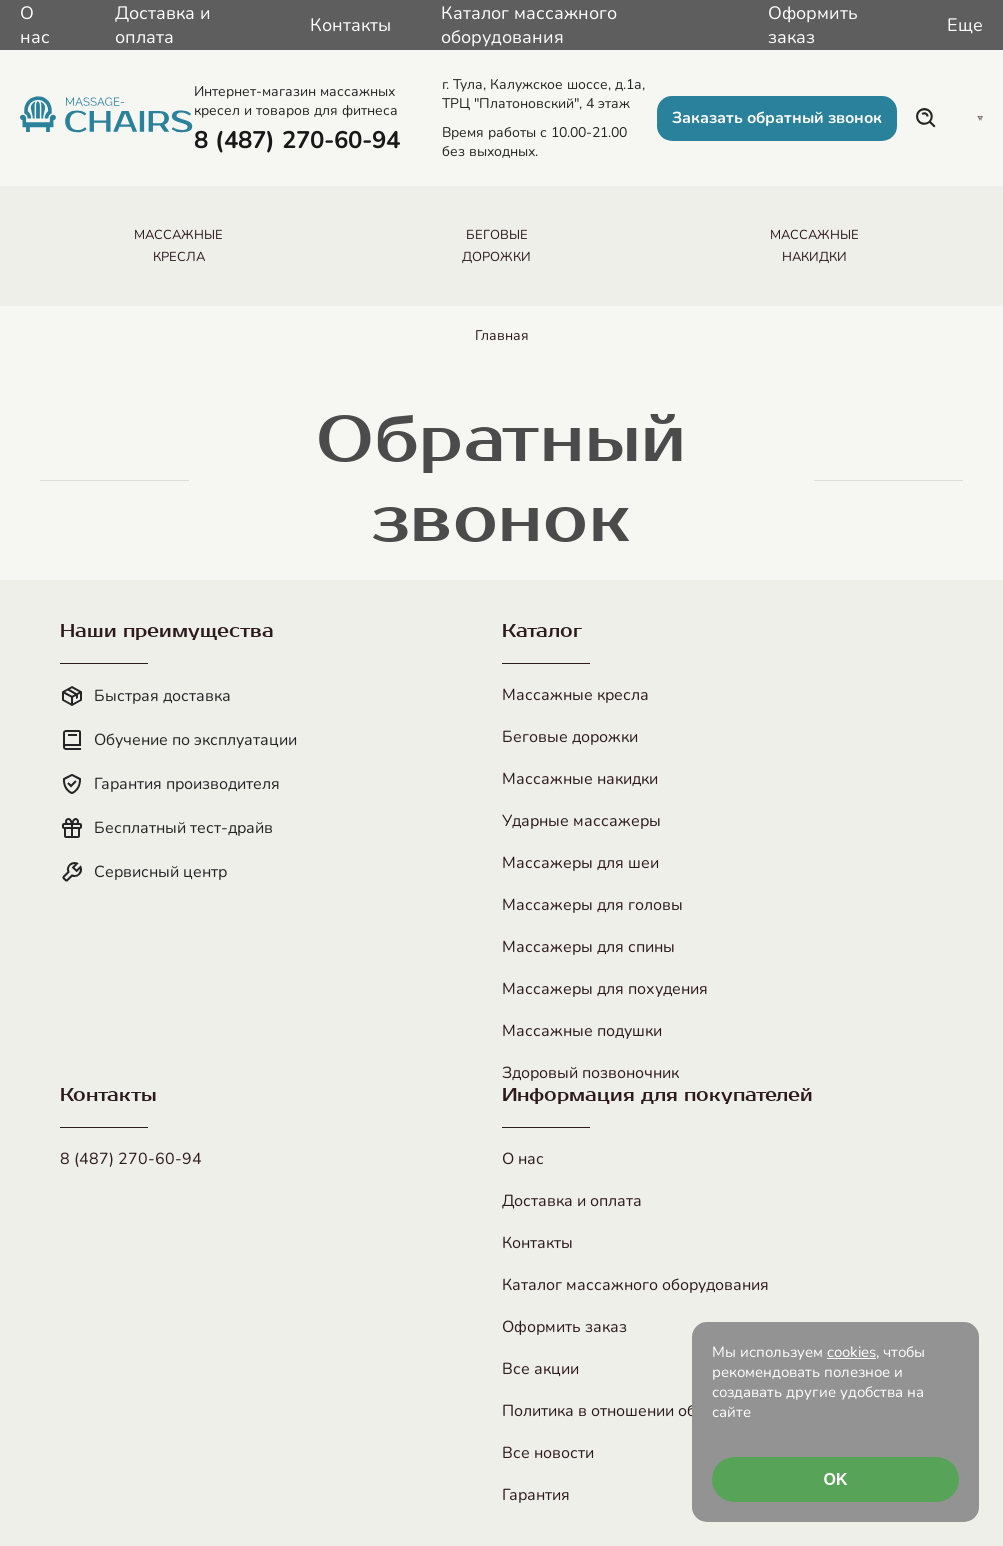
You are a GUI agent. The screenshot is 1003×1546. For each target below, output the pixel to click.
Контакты (350, 25)
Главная (502, 335)
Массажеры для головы (592, 905)
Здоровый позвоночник (590, 1073)
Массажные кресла (575, 695)
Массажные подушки (582, 1031)
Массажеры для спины (588, 947)
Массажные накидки (580, 779)
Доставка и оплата (163, 25)
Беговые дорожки (570, 737)
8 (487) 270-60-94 (131, 1159)
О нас (35, 25)
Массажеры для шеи (580, 863)
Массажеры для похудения (605, 989)
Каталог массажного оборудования (529, 25)
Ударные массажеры (581, 821)
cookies (851, 1352)
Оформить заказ (813, 25)
